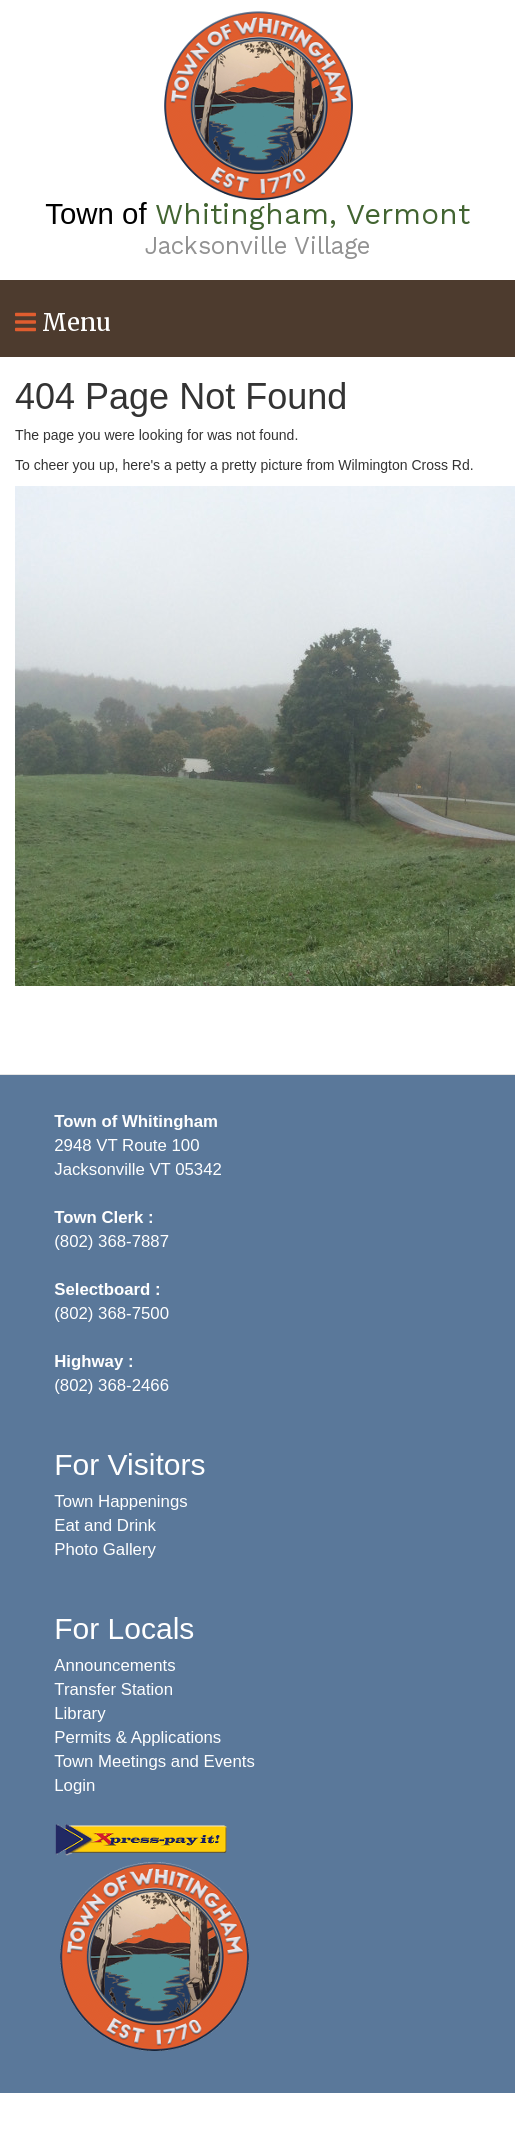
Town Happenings (120, 1501)
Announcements (114, 1665)
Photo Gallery (105, 1549)
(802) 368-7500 (111, 1313)
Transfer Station (113, 1689)
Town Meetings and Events (154, 1761)
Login (74, 1785)
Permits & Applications (137, 1737)
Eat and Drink (105, 1525)
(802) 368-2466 (111, 1385)
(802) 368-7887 (111, 1241)
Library (79, 1713)
